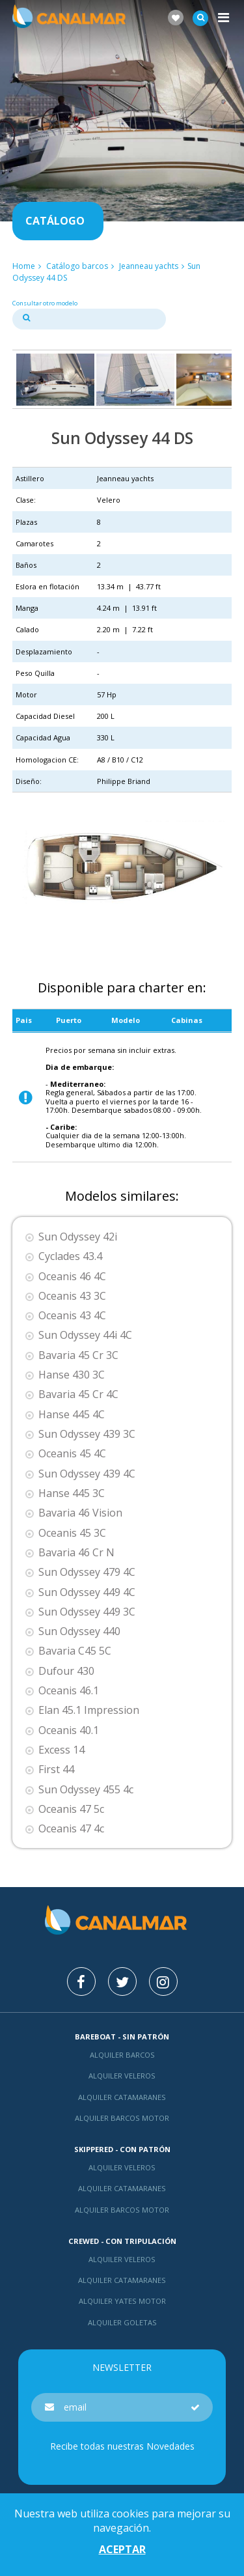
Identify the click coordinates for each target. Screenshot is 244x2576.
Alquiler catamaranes (122, 2097)
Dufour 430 (66, 1671)
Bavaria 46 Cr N (76, 1553)
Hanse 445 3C (71, 1493)
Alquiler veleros (122, 2075)
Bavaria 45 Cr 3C (78, 1355)
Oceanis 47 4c (71, 1829)
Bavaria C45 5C (74, 1651)
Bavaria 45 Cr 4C (78, 1394)
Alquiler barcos (122, 2055)
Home (23, 266)
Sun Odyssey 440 (79, 1631)
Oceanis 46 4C (72, 1276)
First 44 (56, 1769)
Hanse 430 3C (71, 1375)
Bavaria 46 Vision (80, 1513)
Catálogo (55, 221)
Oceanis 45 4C (72, 1454)
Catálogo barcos (77, 266)
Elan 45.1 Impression (88, 1710)
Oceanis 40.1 (68, 1730)
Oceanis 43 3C (72, 1296)
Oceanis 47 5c (71, 1809)
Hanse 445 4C (71, 1414)
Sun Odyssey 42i (77, 1237)
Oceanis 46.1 (68, 1691)
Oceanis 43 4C (72, 1315)
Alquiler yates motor (122, 2301)
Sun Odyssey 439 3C (86, 1434)
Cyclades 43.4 (70, 1256)
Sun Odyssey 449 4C (86, 1592)
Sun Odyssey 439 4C (86, 1474)
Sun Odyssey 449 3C (86, 1612)
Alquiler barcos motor (122, 2118)
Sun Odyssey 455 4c (85, 1790)
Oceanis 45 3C (72, 1533)
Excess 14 (61, 1750)
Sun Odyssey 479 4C (86, 1572)
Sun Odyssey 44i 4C (85, 1335)
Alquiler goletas (122, 2322)
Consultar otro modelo (44, 303)
